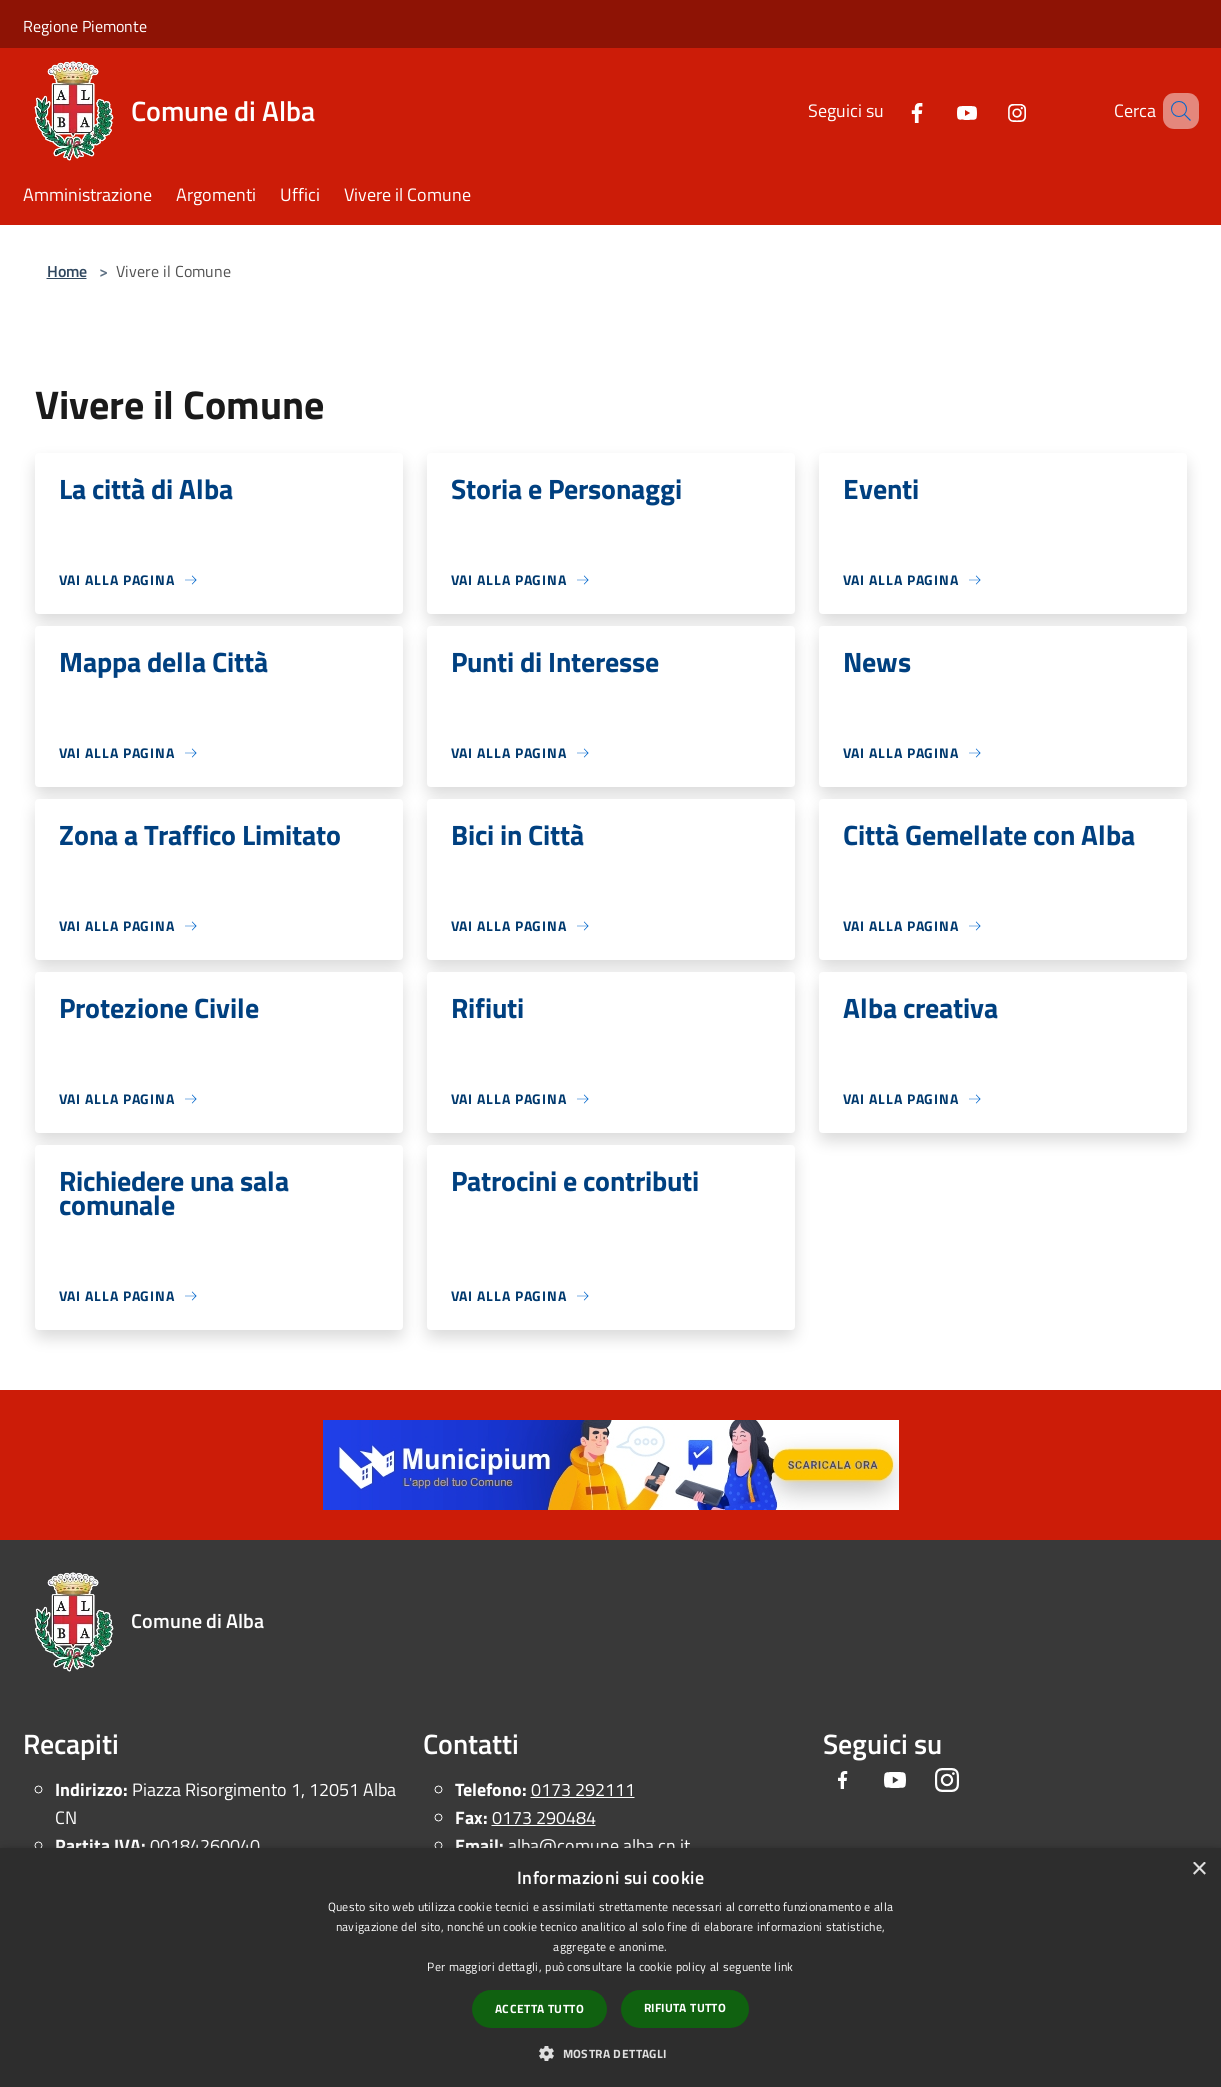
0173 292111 (583, 1789)
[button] (610, 2053)
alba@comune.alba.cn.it (599, 1845)
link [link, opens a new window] (783, 1966)
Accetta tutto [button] (539, 2008)
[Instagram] (988, 110)
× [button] (1198, 1869)
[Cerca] (1175, 111)
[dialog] (610, 1967)
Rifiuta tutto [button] (685, 2007)
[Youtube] (938, 110)
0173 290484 (544, 1817)
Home (67, 271)
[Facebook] (888, 110)
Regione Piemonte (85, 26)
